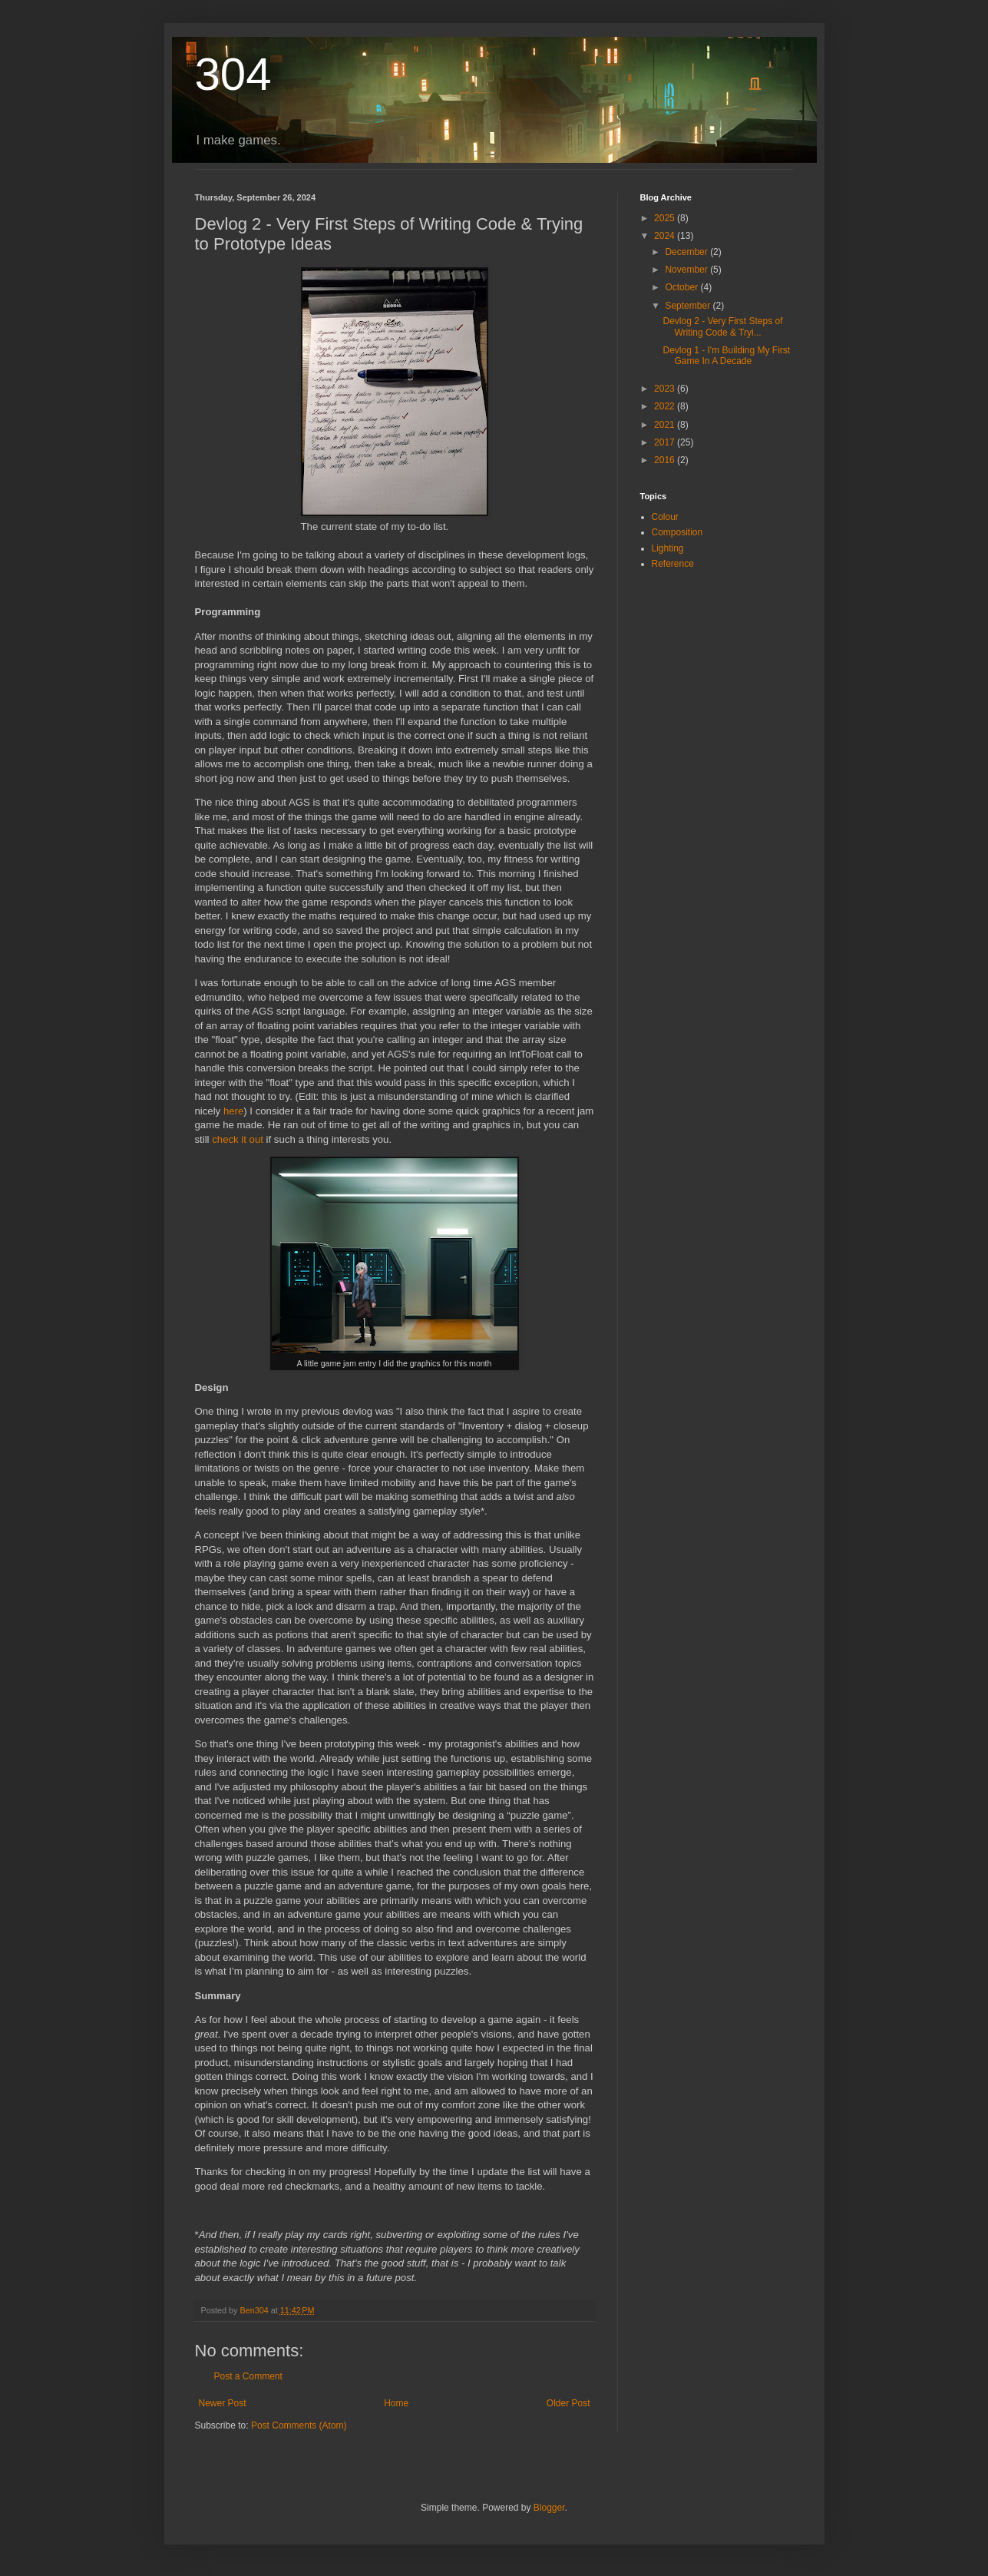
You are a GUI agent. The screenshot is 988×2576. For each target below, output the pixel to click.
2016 (665, 460)
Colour (665, 517)
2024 (665, 235)
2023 (665, 388)
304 (233, 74)
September (688, 305)
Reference (673, 563)
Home (396, 2403)
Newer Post (222, 2403)
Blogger (549, 2507)
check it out (237, 1139)
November (687, 269)
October (682, 287)
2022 (665, 406)
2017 (665, 442)
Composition (677, 532)
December (687, 252)
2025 (665, 218)
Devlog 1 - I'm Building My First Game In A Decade (726, 355)
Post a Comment (248, 2376)
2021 (665, 424)
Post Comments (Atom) (299, 2425)
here (233, 1111)
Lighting (668, 548)
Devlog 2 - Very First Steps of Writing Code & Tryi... (722, 326)
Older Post (568, 2403)
